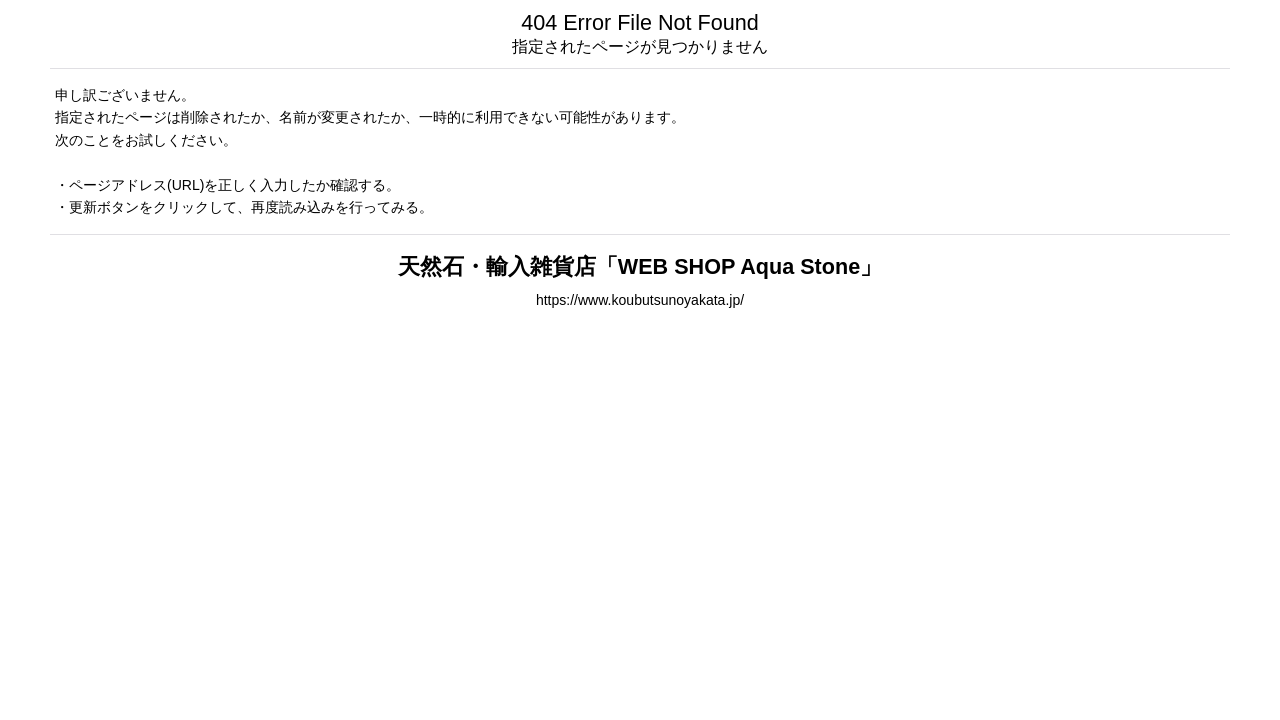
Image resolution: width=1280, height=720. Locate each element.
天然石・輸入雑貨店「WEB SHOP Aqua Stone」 (640, 266)
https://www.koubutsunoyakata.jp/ (640, 300)
